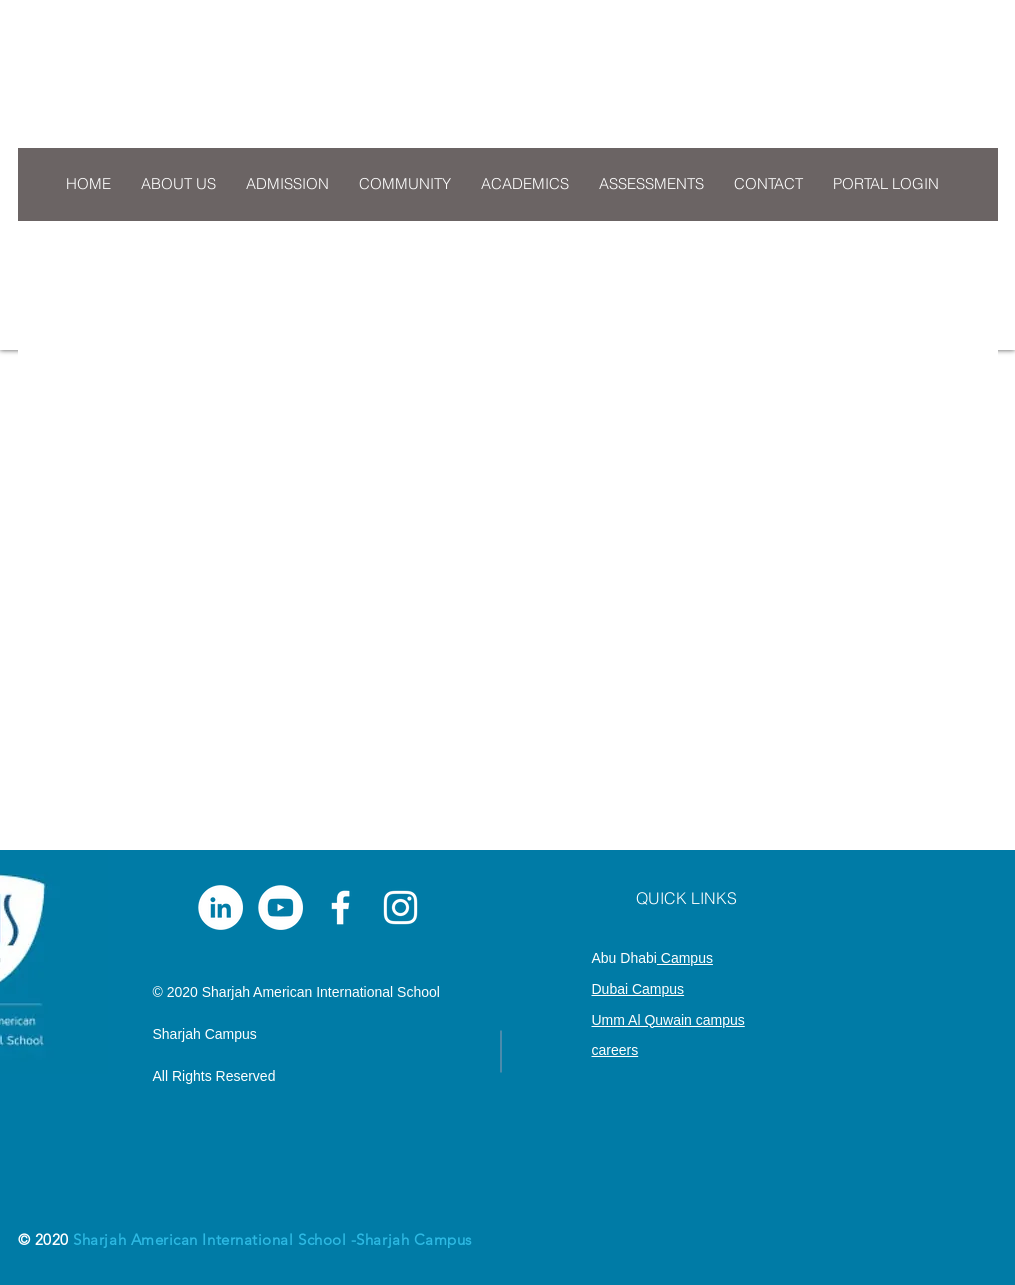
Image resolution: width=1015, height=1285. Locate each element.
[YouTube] (280, 907)
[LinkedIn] (220, 907)
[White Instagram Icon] (400, 907)
